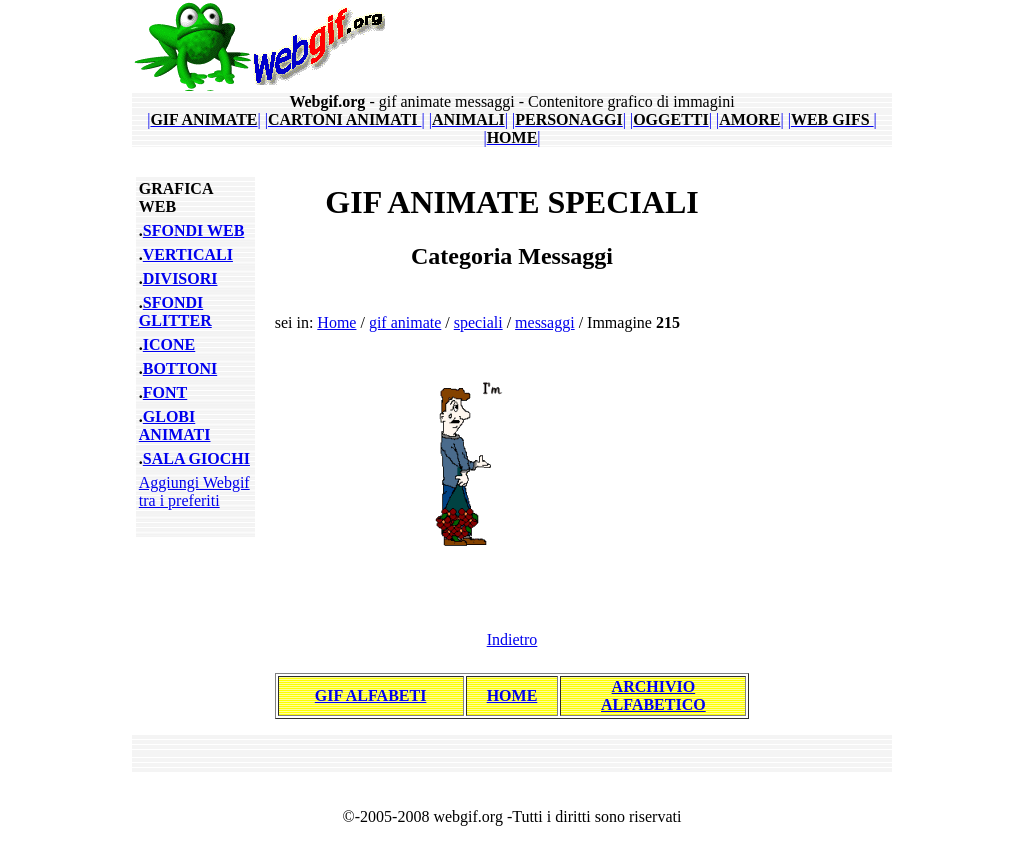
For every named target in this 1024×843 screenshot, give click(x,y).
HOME (512, 695)
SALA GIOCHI (196, 458)
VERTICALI (188, 254)
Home (336, 322)
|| (204, 119)
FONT (165, 392)
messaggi (545, 322)
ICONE (169, 344)
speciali (478, 322)
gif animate (405, 322)
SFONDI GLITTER (175, 311)
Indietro (512, 639)
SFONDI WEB (194, 230)
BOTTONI (180, 368)
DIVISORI (180, 278)
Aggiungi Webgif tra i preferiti (194, 491)
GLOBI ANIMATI (175, 425)
